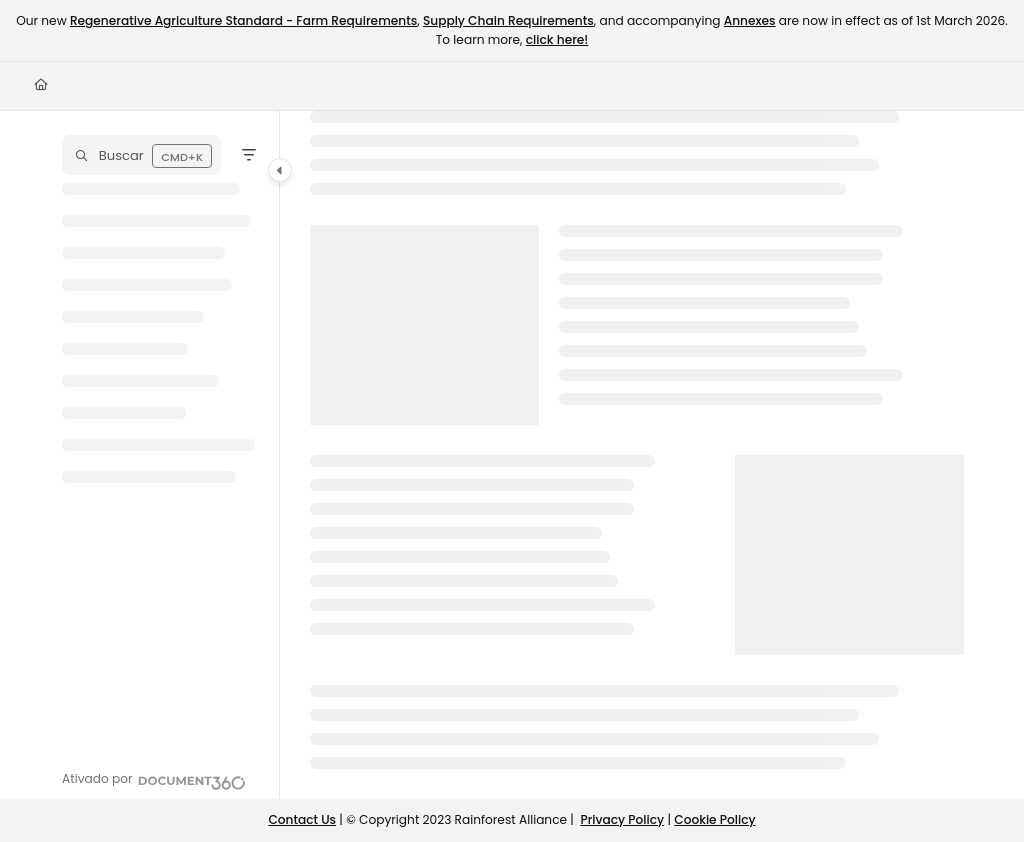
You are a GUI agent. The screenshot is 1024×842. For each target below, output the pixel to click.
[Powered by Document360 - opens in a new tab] (154, 780)
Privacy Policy (622, 819)
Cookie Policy (714, 819)
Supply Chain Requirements (508, 20)
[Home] (41, 85)
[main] (637, 455)
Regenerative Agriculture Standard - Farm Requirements (243, 20)
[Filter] (249, 155)
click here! (557, 39)
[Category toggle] (280, 170)
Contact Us (302, 819)
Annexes (750, 20)
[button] (141, 155)
